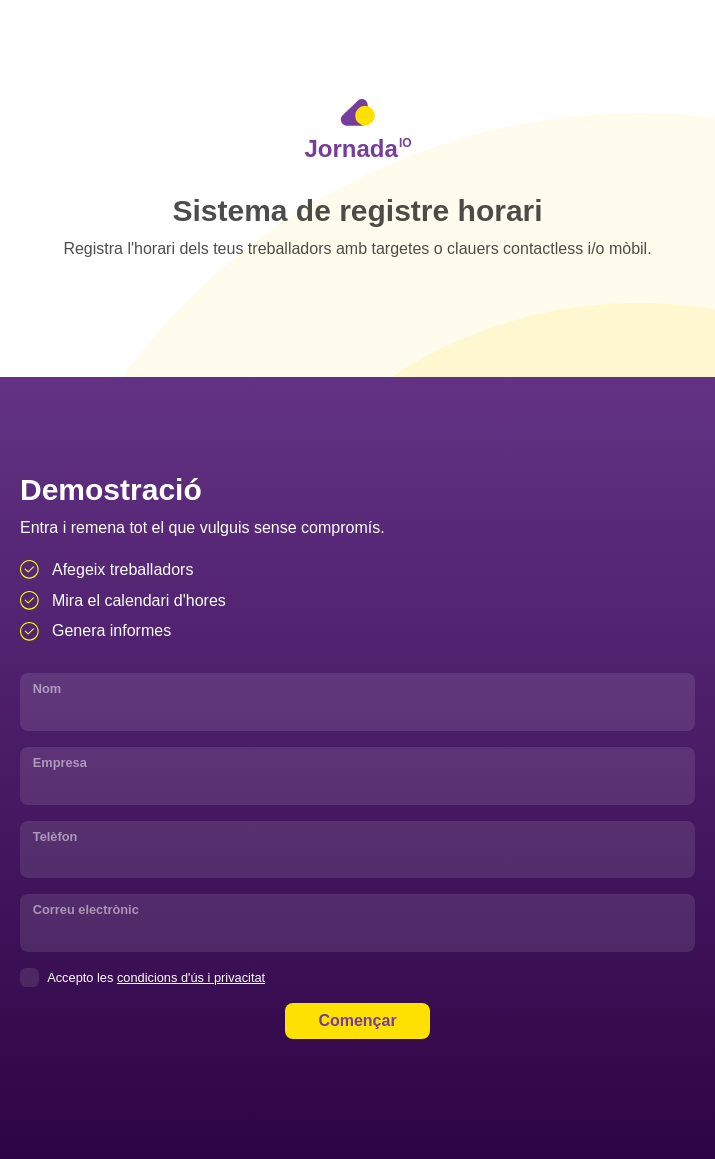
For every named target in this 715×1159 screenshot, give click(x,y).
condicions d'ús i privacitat (191, 977)
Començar (357, 1020)
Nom (47, 688)
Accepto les (142, 977)
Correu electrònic (86, 909)
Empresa (60, 762)
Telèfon (55, 836)
